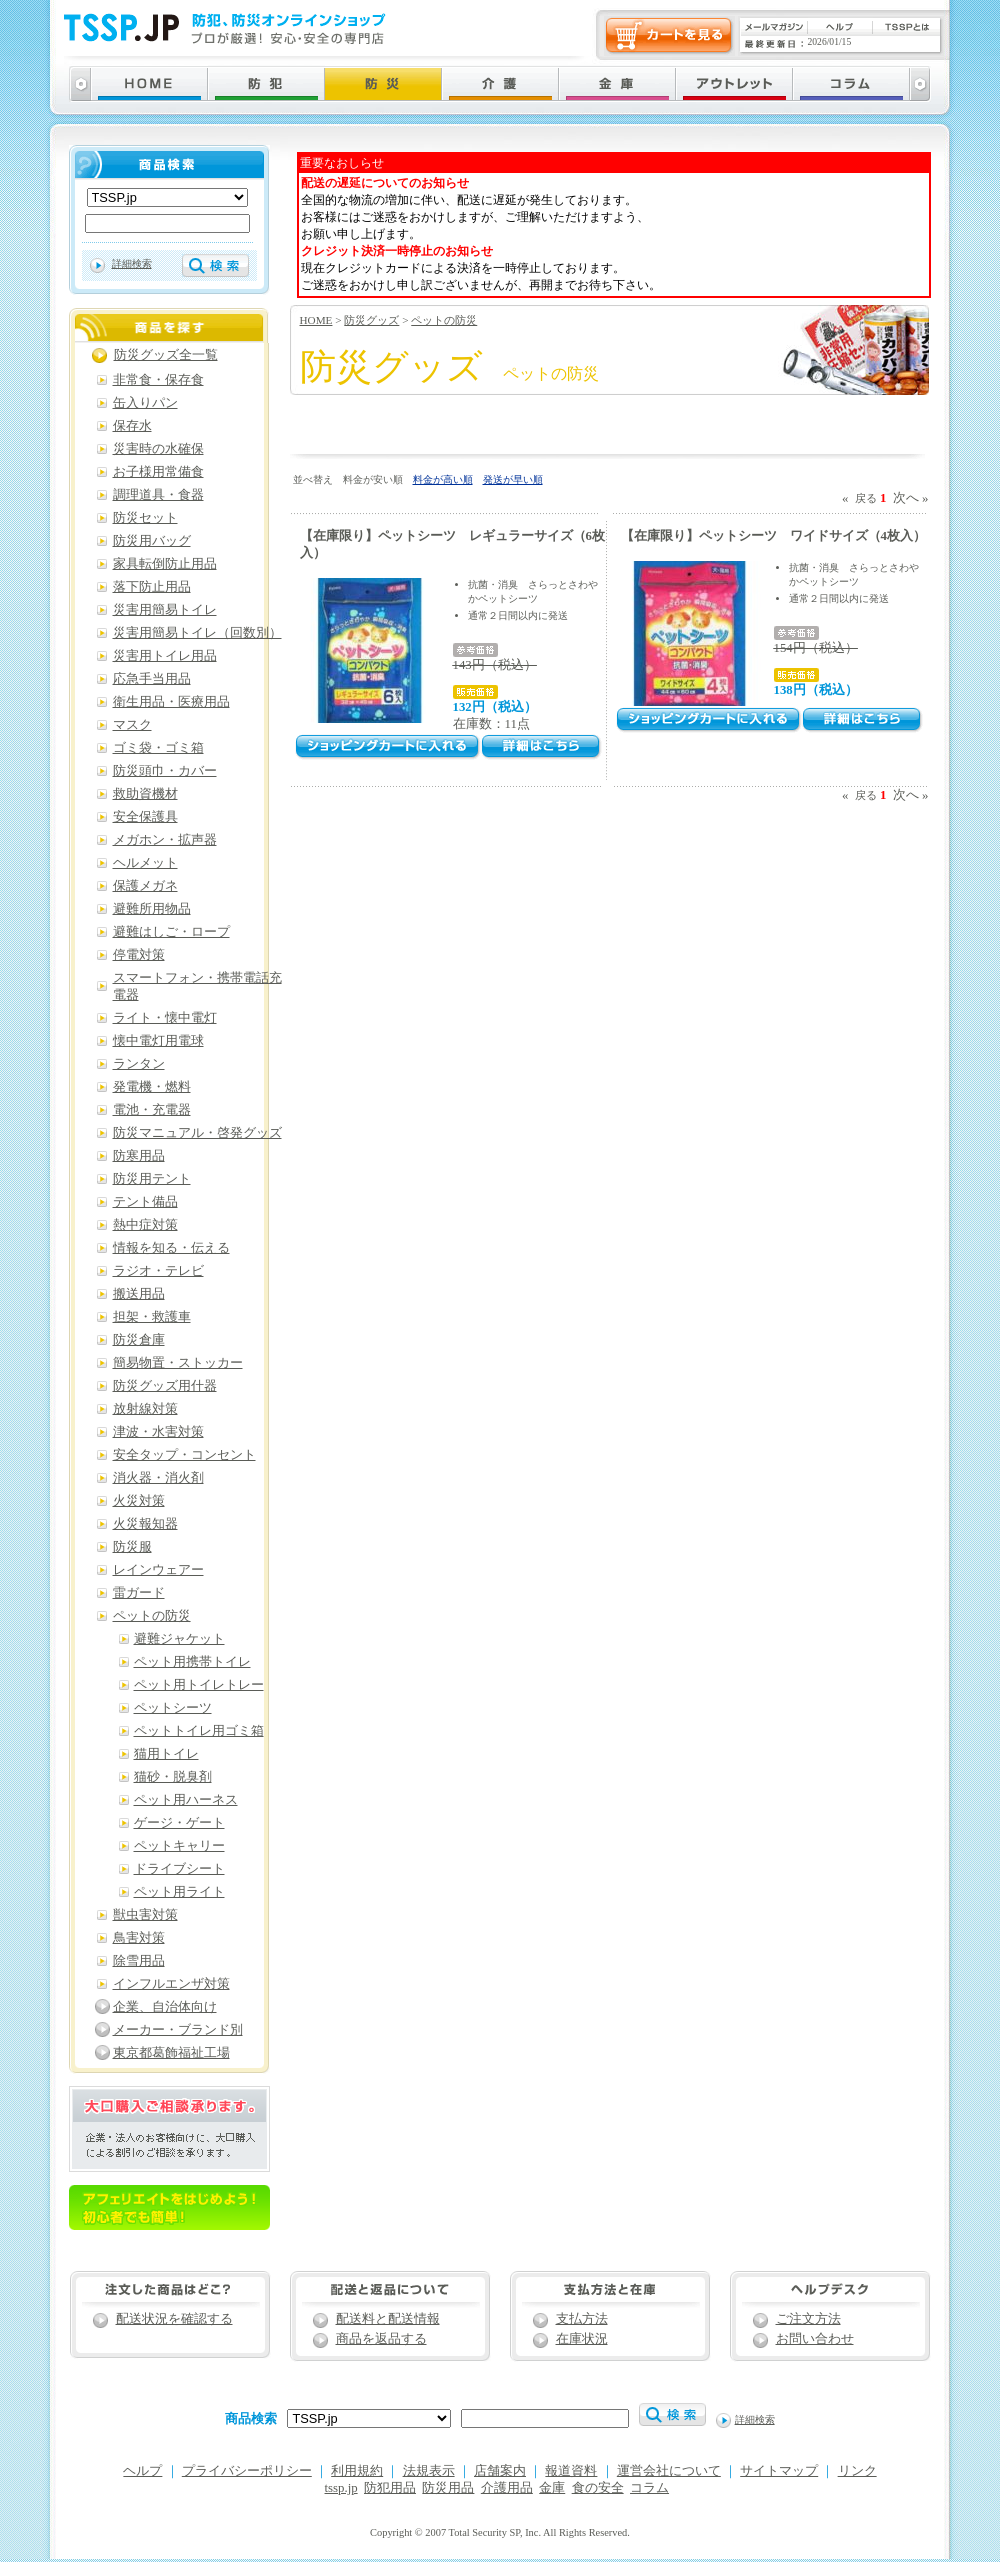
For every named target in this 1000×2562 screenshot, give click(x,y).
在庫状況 (582, 2339)
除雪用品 (139, 1961)
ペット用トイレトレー (199, 1685)
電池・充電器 (152, 1110)
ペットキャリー (179, 1846)
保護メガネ (145, 886)
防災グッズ (371, 320)
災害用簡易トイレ (165, 610)
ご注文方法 (808, 2319)
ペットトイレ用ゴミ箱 (199, 1731)
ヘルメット (145, 863)
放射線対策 (145, 1409)
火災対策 (139, 1501)
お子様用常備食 (158, 472)
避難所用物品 (152, 909)
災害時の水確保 (158, 449)
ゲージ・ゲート (179, 1823)
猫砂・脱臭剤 (173, 1777)
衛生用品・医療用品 (171, 702)
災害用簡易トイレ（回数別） (197, 633)
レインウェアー (158, 1570)
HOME (316, 320)
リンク (857, 2471)
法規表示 (429, 2471)
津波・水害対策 (158, 1432)
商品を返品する (381, 2339)
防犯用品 (390, 2488)
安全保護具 (145, 817)
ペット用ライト (179, 1892)
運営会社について (669, 2471)
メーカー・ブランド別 (178, 2030)
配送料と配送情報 (388, 2319)
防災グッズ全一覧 (166, 355)
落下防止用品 (152, 587)
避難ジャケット (179, 1639)
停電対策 (139, 955)
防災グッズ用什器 (165, 1386)
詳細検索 (132, 263)
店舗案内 (500, 2471)
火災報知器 (145, 1524)
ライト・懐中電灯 (165, 1018)
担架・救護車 (152, 1317)
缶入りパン (145, 403)
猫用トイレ (166, 1754)
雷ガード (139, 1593)
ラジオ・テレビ (158, 1271)
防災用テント (152, 1179)
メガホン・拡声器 (165, 840)
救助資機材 (145, 794)
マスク (132, 725)
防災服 (132, 1547)
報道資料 (571, 2471)
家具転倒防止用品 (165, 564)
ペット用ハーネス (186, 1800)
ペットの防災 (444, 320)
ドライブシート (179, 1869)
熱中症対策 (145, 1225)
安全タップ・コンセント (184, 1455)
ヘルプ (142, 2471)
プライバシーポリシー (247, 2471)
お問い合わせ (815, 2339)
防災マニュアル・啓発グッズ (197, 1133)
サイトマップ (779, 2471)
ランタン (139, 1064)
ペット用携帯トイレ (192, 1662)
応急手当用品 (152, 679)
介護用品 (507, 2488)
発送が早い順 (513, 479)
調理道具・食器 (158, 495)
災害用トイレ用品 (165, 656)
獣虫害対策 (145, 1915)
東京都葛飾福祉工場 (171, 2053)
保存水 (132, 426)
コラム (649, 2488)
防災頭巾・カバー (165, 771)
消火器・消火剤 (158, 1478)
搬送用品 (139, 1294)
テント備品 (145, 1202)
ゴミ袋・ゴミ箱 (158, 748)
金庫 (552, 2488)
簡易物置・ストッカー (178, 1363)
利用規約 (357, 2471)
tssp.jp (341, 2488)
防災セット (145, 518)
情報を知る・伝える (171, 1248)
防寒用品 (139, 1156)
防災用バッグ (152, 541)
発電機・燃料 (152, 1087)
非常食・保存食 (158, 380)
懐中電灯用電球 (158, 1041)
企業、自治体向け (165, 2007)
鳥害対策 (139, 1938)
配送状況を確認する (174, 2319)
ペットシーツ (173, 1708)
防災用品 (448, 2488)
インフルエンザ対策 (171, 1984)
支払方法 (582, 2319)
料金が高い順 (443, 479)
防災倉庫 (139, 1340)
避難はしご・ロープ (171, 932)
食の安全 (598, 2488)
